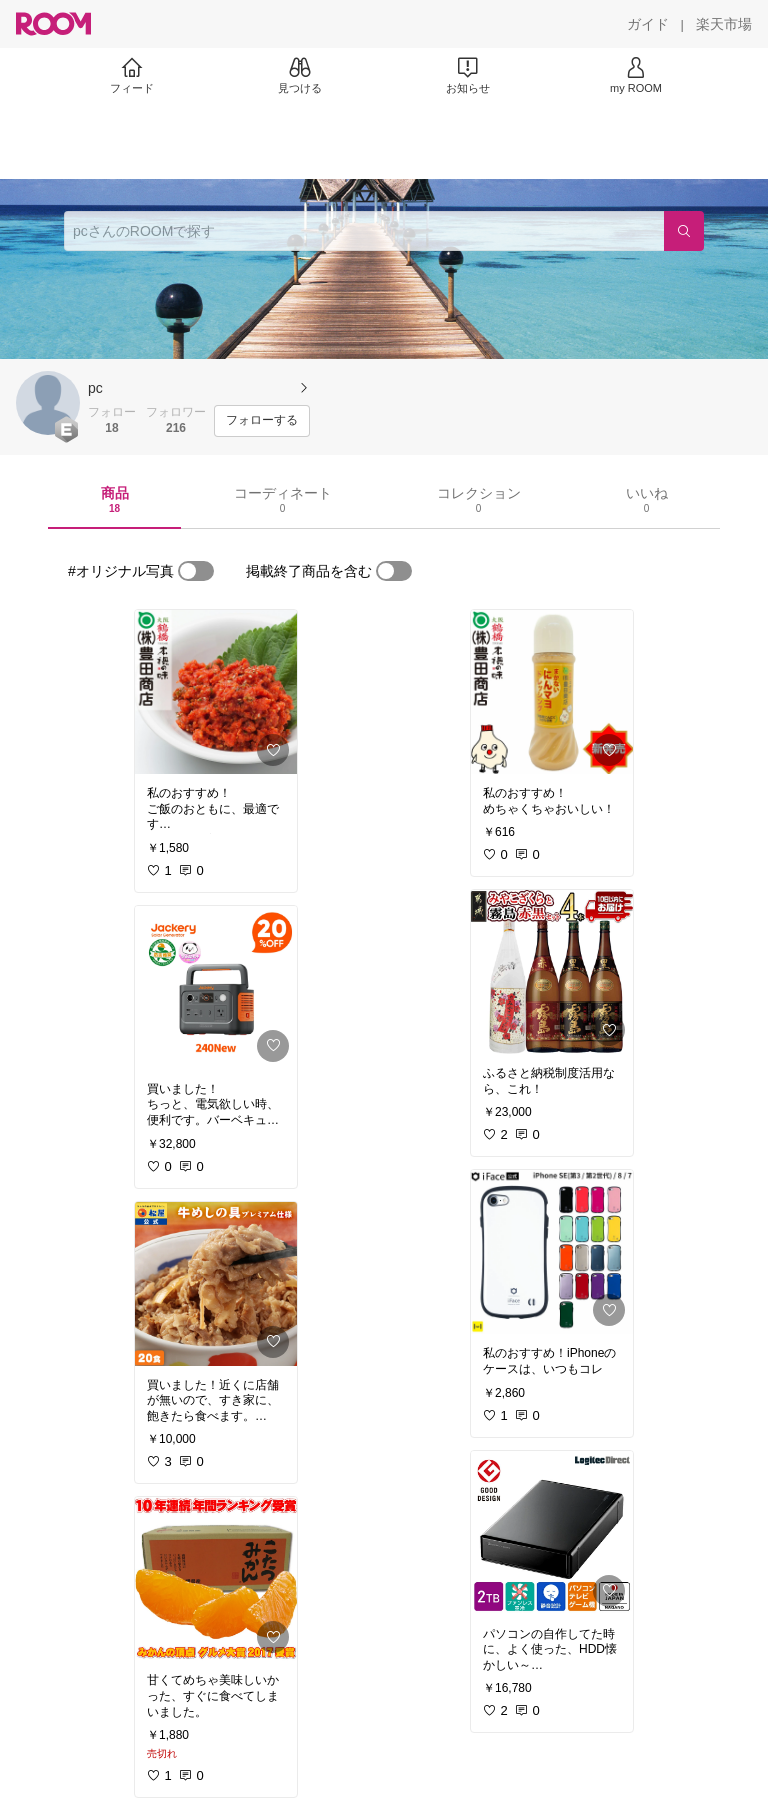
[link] (216, 692)
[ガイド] (648, 24)
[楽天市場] (724, 24)
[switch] (196, 571)
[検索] (684, 231)
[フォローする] (262, 421)
